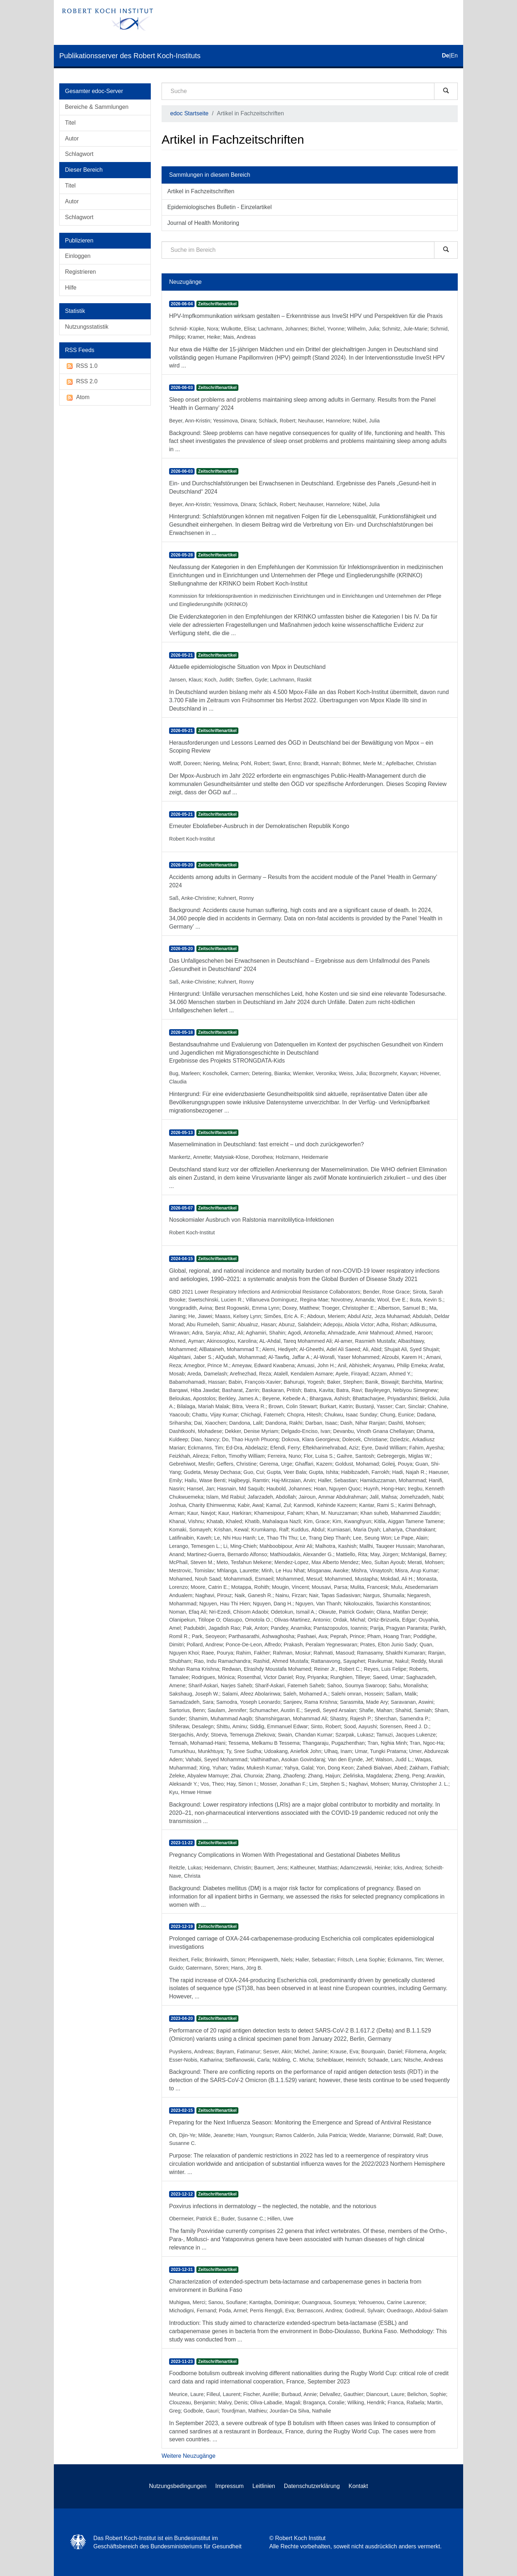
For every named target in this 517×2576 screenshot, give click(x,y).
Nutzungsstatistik (86, 327)
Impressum (229, 2486)
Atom (77, 397)
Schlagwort (79, 154)
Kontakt (358, 2486)
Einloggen (77, 256)
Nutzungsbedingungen (177, 2486)
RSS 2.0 (81, 381)
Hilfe (70, 288)
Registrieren (80, 272)
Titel (70, 123)
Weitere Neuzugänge (188, 2456)
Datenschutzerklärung (312, 2486)
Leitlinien (263, 2486)
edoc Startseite (189, 113)
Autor (72, 138)
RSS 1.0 (81, 366)
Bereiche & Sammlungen (97, 107)
